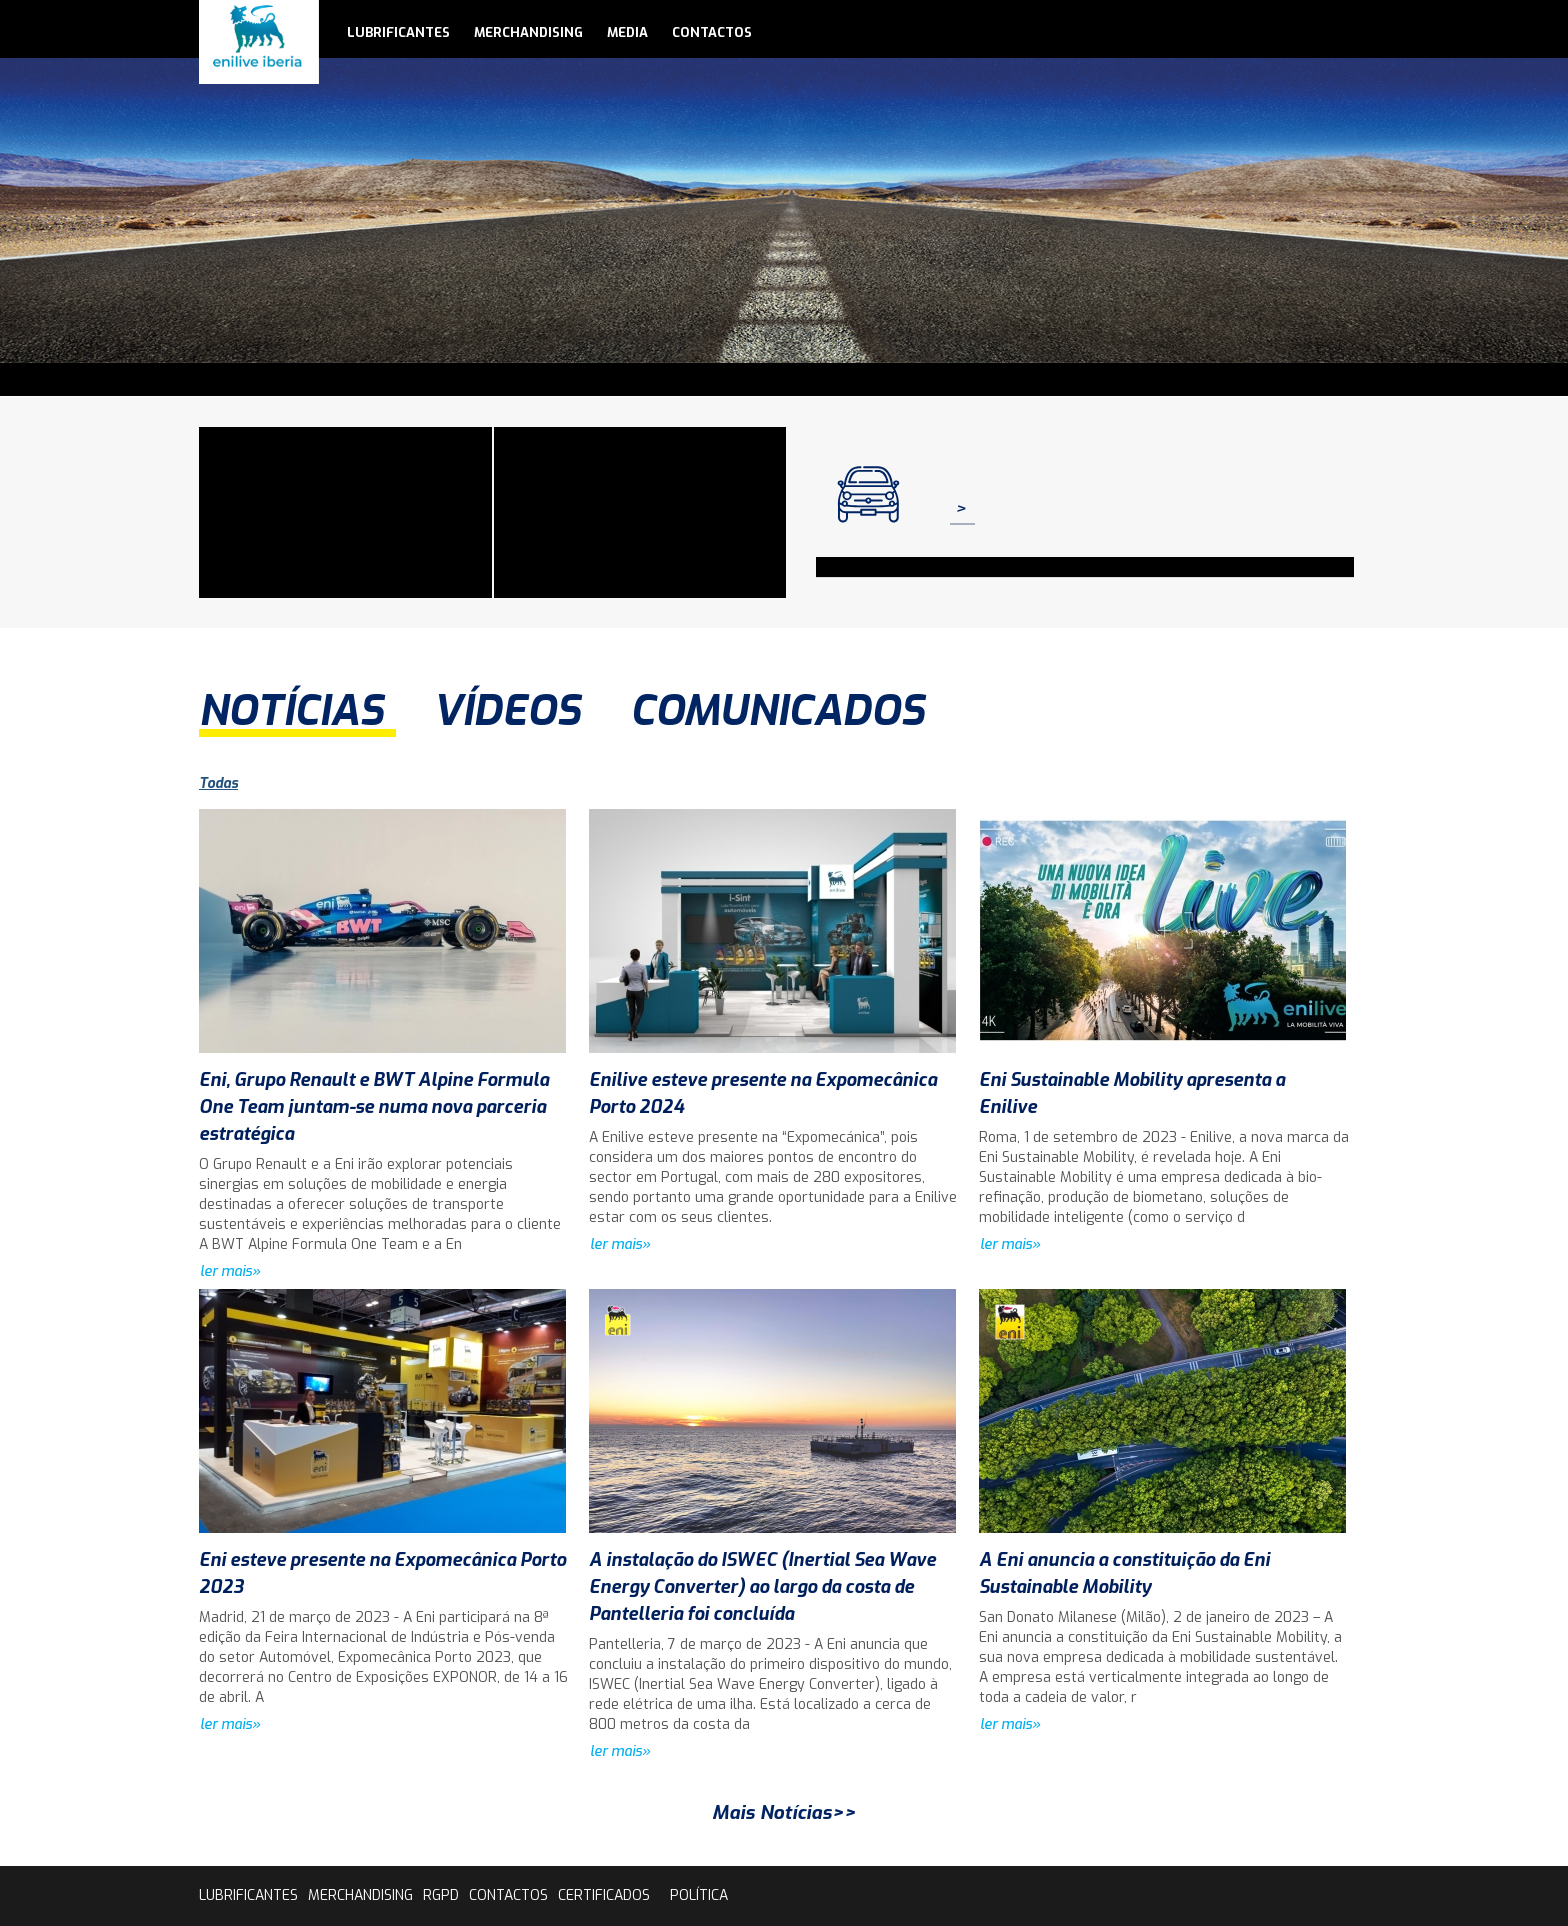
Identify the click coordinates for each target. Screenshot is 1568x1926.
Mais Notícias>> (784, 1812)
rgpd (441, 1895)
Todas (218, 783)
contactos (712, 32)
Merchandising (528, 32)
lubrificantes (398, 32)
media (627, 32)
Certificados (604, 1895)
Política (699, 1895)
